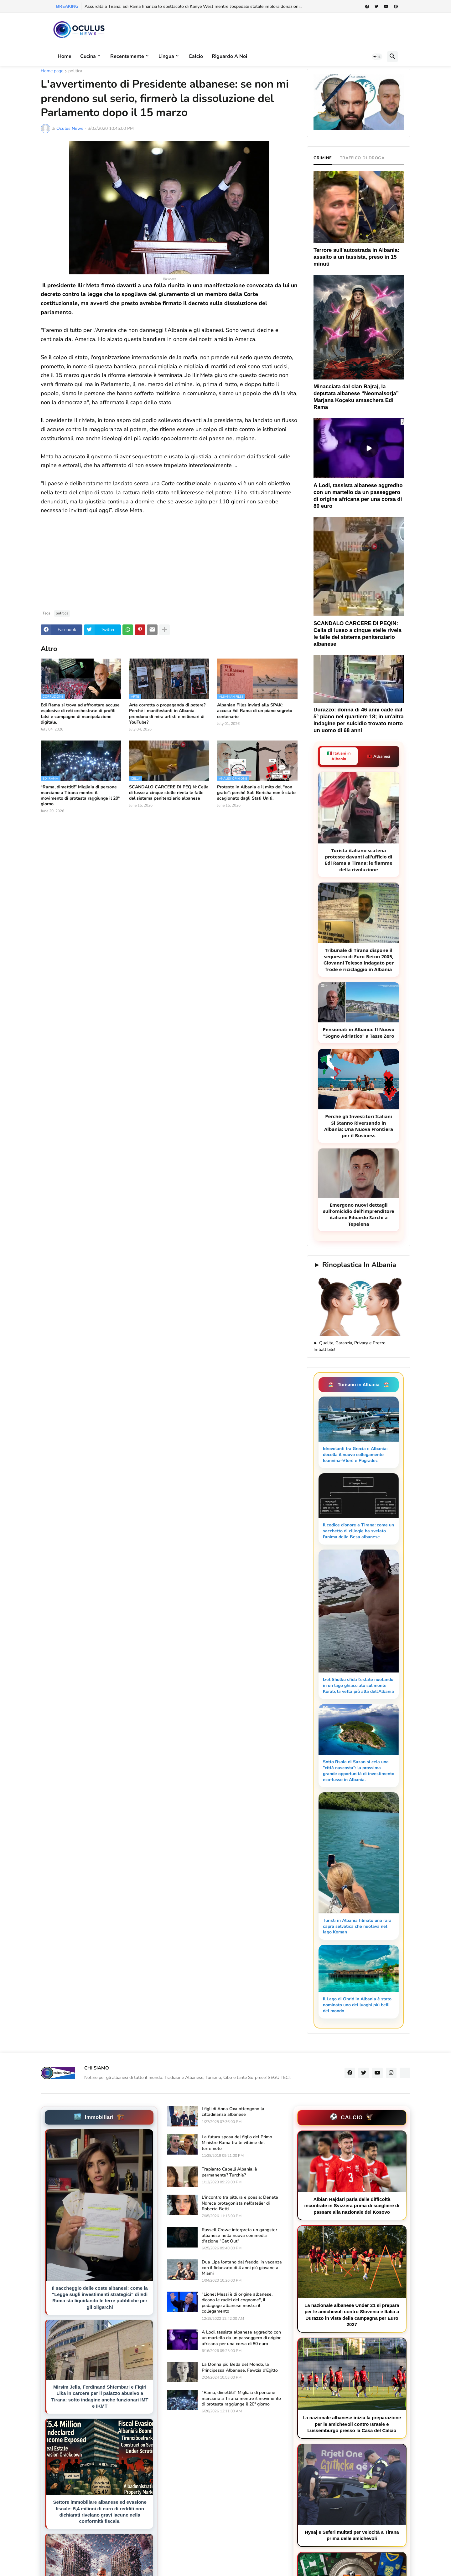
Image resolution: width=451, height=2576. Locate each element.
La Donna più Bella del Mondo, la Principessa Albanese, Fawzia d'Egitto (240, 2367)
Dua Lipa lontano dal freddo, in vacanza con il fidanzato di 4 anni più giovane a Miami (242, 2267)
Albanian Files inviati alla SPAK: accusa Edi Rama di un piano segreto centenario (254, 710)
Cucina (88, 56)
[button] (377, 56)
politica (75, 71)
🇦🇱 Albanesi (378, 756)
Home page (52, 71)
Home (64, 56)
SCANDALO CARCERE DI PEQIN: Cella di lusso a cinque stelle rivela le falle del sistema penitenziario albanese (169, 792)
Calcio (196, 56)
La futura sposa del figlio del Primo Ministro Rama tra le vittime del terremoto (237, 2142)
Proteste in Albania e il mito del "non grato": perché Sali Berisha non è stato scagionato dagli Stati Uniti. (256, 792)
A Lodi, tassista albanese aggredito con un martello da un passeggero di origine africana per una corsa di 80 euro (242, 2337)
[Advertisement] (169, 559)
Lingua (166, 56)
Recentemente (127, 56)
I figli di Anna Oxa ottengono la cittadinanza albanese (233, 2111)
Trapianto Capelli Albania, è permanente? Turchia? (229, 2172)
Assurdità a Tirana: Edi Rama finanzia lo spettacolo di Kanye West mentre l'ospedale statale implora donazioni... (193, 6)
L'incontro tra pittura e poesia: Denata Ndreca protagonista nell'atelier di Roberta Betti (240, 2203)
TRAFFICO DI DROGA (362, 158)
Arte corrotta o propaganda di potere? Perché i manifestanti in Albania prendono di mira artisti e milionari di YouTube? (167, 713)
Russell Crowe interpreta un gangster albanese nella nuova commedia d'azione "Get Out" (239, 2235)
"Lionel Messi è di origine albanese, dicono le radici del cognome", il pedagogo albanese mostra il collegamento (237, 2303)
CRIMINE (323, 158)
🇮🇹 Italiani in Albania (339, 756)
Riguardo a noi (229, 56)
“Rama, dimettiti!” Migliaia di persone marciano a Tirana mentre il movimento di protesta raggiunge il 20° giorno (80, 795)
